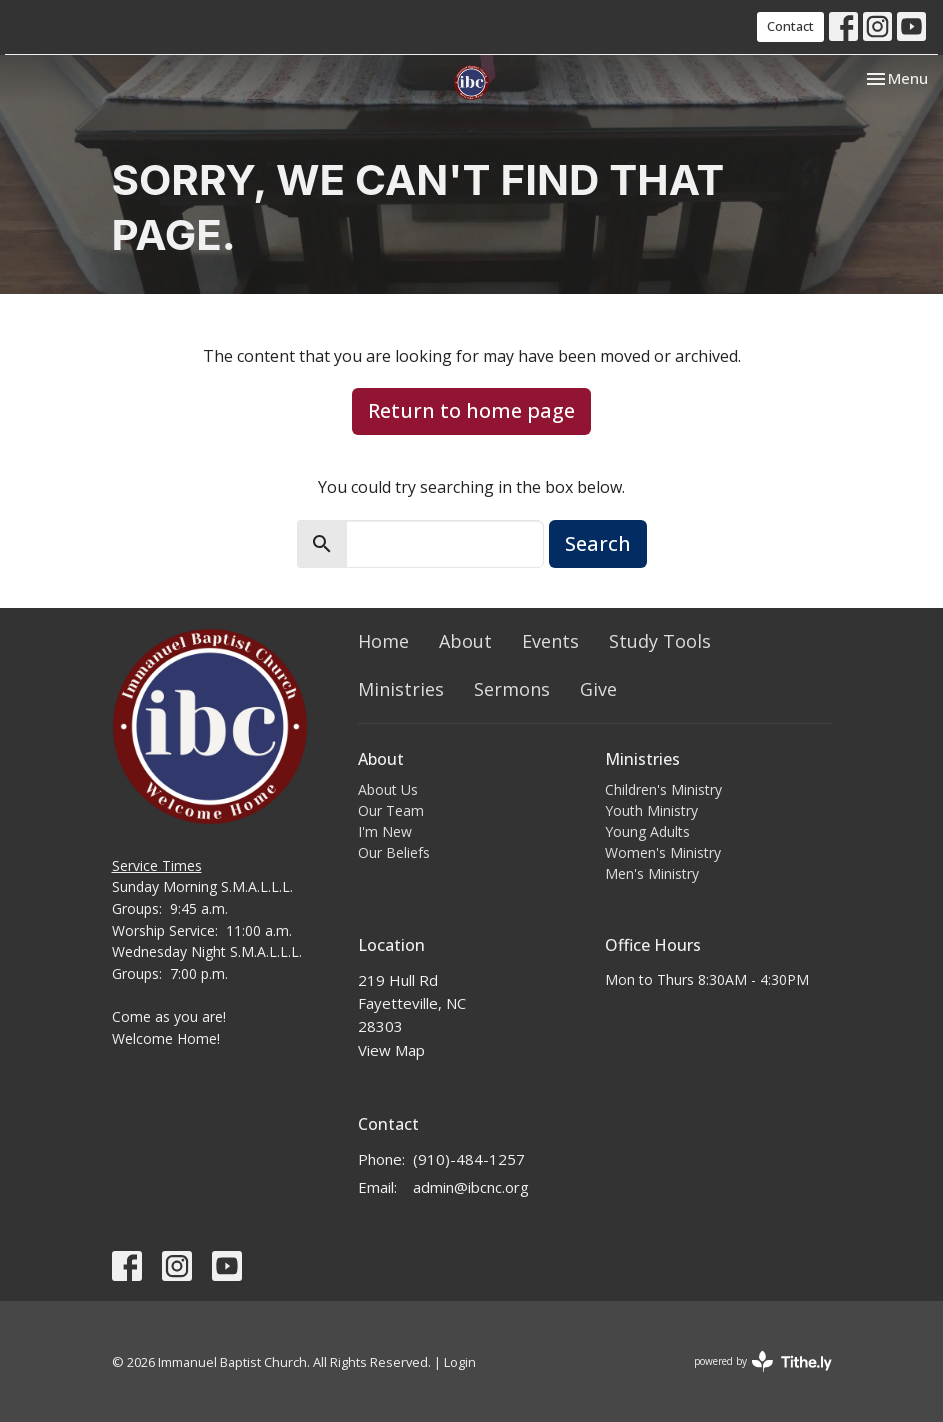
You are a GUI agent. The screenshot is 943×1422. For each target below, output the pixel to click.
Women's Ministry (663, 852)
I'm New (385, 831)
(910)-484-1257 (469, 1159)
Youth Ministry (651, 810)
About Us (388, 789)
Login (460, 1362)
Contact (790, 26)
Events (550, 641)
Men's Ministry (652, 873)
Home (383, 641)
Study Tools (660, 641)
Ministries (401, 689)
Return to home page (471, 410)
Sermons (512, 689)
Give (598, 689)
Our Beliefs (394, 852)
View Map (391, 1050)
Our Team (391, 810)
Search (598, 543)
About (465, 641)
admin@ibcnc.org (471, 1187)
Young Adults (647, 831)
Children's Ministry (663, 789)
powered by (763, 1361)
